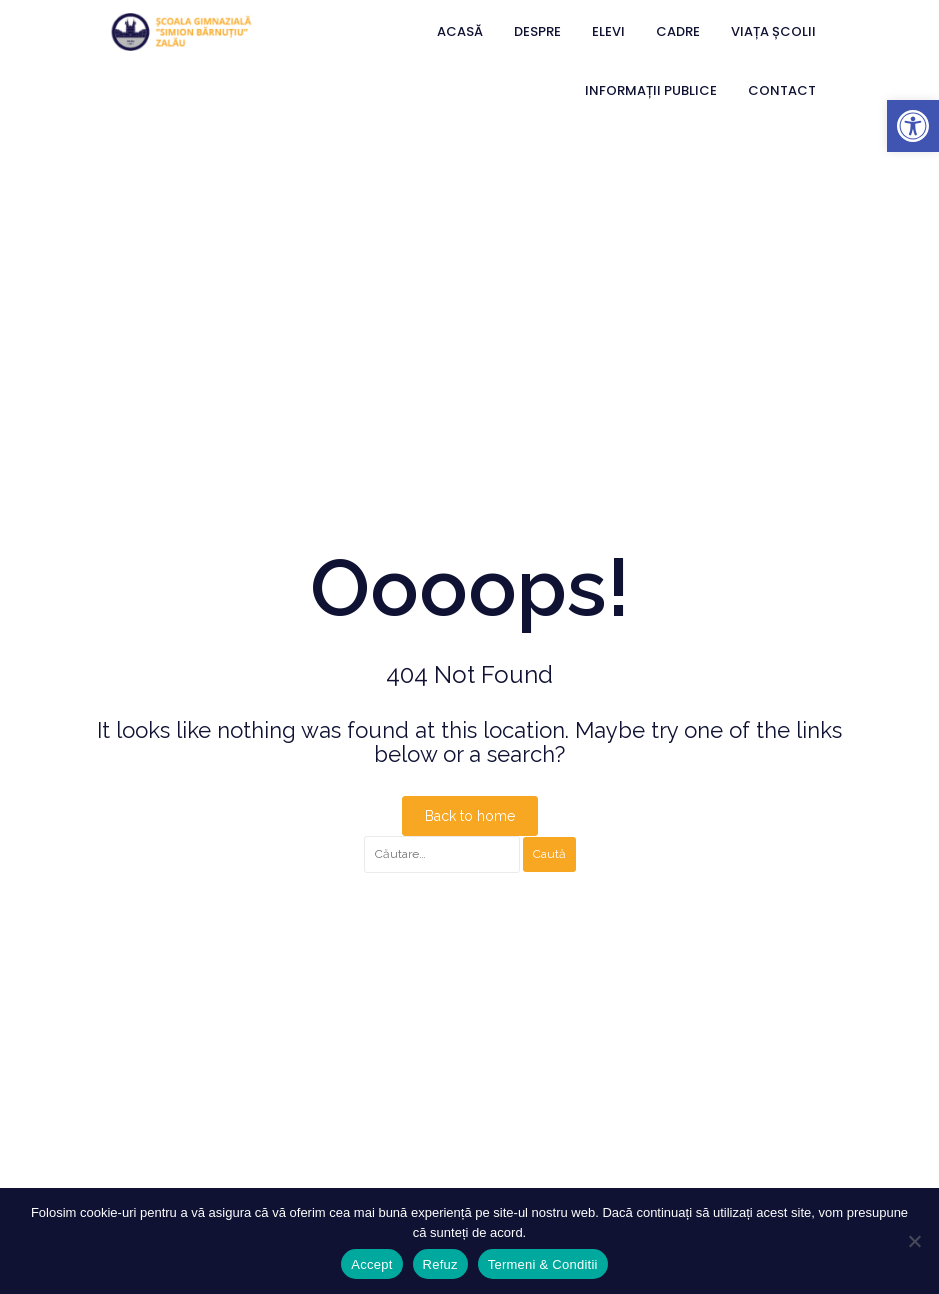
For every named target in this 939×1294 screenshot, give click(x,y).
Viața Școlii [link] (773, 31)
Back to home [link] (470, 816)
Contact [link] (782, 90)
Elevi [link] (608, 31)
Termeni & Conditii (543, 1264)
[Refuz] (914, 1241)
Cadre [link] (678, 31)
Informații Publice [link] (651, 90)
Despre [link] (537, 31)
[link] (913, 126)
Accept (371, 1264)
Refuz (440, 1264)
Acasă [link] (460, 31)
